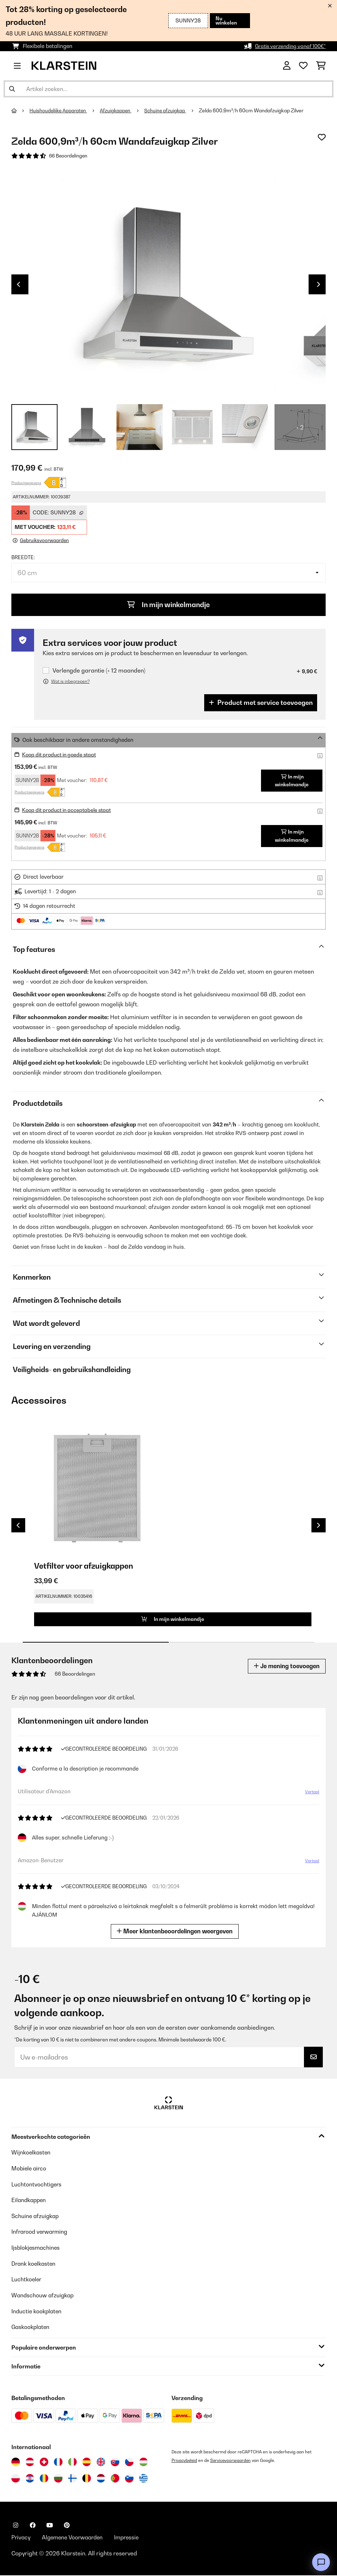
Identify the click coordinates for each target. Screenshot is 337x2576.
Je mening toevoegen (285, 1669)
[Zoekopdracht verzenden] (12, 89)
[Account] (286, 65)
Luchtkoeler (27, 2280)
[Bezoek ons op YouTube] (49, 2525)
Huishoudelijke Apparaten (59, 110)
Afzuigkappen (118, 110)
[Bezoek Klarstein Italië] (72, 2462)
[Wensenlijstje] (303, 65)
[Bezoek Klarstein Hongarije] (143, 2462)
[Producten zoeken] (168, 88)
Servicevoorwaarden (233, 2460)
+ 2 (300, 427)
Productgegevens (26, 483)
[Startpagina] (20, 110)
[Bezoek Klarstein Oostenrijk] (30, 2462)
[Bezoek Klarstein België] (86, 2478)
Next (318, 285)
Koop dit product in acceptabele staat (70, 811)
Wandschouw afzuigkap (43, 2296)
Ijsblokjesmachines (36, 2249)
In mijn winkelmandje (168, 605)
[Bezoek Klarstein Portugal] (115, 2478)
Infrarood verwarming (41, 2233)
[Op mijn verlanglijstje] (322, 137)
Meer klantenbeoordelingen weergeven (177, 1934)
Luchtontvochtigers (37, 2186)
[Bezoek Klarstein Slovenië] (129, 2478)
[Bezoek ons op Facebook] (32, 2525)
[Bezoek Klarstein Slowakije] (115, 2462)
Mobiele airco (29, 2171)
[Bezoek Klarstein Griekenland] (143, 2479)
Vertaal (310, 1797)
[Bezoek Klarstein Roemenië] (44, 2478)
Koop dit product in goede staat (62, 756)
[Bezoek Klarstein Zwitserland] (44, 2462)
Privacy (21, 2538)
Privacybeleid (185, 2460)
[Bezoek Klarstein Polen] (15, 2478)
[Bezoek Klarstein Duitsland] (15, 2462)
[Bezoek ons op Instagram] (15, 2525)
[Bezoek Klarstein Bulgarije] (58, 2478)
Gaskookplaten (31, 2327)
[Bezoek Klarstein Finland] (72, 2478)
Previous (18, 285)
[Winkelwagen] (321, 65)
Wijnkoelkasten (31, 2155)
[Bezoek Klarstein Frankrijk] (58, 2462)
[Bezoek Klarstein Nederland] (101, 2478)
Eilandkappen (29, 2202)
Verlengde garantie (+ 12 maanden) (99, 671)
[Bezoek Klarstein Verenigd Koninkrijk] (101, 2462)
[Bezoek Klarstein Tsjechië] (129, 2462)
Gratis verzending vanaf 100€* (287, 46)
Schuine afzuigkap (168, 110)
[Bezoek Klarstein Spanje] (86, 2462)
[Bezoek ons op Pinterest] (66, 2525)
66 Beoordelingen (69, 156)
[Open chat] (321, 2562)
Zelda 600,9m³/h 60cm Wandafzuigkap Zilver (255, 110)
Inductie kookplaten (37, 2311)
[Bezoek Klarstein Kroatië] (30, 2478)
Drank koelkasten (34, 2265)
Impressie (132, 2538)
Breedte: (23, 558)
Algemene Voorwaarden (75, 2538)
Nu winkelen (225, 20)
